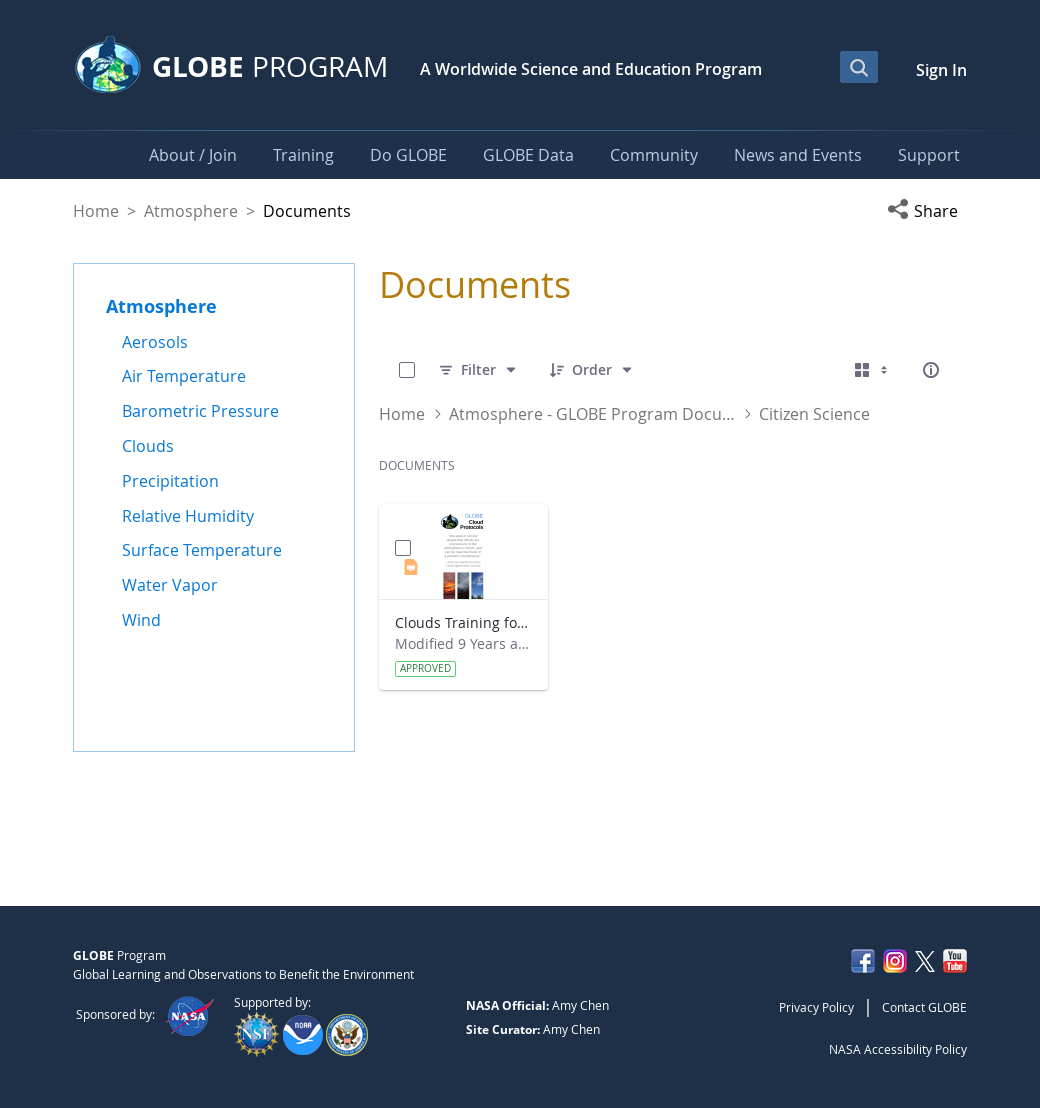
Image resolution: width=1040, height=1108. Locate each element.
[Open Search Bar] (859, 67)
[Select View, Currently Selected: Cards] (873, 370)
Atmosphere (191, 211)
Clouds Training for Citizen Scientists (463, 622)
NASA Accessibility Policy (898, 1049)
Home (96, 211)
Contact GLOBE (924, 1007)
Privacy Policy (816, 1007)
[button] (927, 211)
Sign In (941, 70)
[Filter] (478, 370)
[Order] (592, 370)
